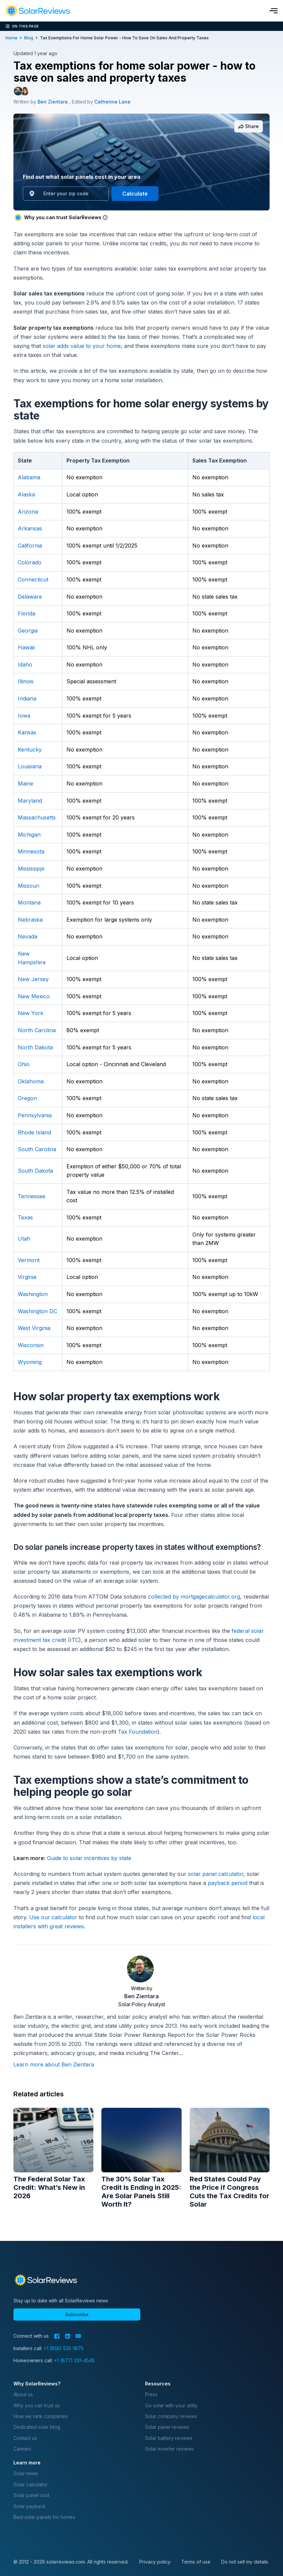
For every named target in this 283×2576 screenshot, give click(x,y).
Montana (29, 902)
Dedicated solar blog (36, 2427)
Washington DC (37, 1311)
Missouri (28, 885)
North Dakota (35, 1047)
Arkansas (30, 528)
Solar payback (29, 2506)
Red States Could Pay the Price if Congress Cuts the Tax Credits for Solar (229, 2191)
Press (151, 2394)
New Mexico (34, 996)
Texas (25, 1217)
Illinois (26, 681)
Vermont (29, 1260)
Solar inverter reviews (169, 2449)
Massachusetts (37, 817)
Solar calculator (30, 2484)
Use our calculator (53, 1917)
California (30, 545)
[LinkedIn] (67, 2336)
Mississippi (31, 868)
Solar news (25, 2473)
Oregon (27, 1098)
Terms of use (195, 2562)
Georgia (28, 630)
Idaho (25, 664)
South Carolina (37, 1149)
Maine (25, 783)
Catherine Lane (112, 102)
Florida (26, 613)
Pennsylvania (35, 1115)
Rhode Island (34, 1132)
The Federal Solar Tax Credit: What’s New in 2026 (49, 2187)
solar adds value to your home (82, 346)
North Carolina (37, 1030)
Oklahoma (31, 1081)
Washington (33, 1294)
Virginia (27, 1277)
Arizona (28, 511)
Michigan (29, 834)
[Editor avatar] (25, 91)
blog (28, 37)
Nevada (27, 936)
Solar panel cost (31, 2495)
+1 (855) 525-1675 (64, 2348)
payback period (227, 1883)
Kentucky (30, 749)
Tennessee (31, 1196)
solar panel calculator (215, 1873)
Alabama (29, 477)
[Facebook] (56, 2336)
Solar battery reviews (168, 2438)
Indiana (27, 698)
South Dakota (35, 1170)
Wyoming (30, 1362)
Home (11, 37)
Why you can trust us (36, 2405)
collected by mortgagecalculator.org (194, 1596)
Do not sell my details (244, 2562)
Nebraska (30, 919)
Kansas (27, 732)
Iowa (24, 715)
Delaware (30, 596)
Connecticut (33, 579)
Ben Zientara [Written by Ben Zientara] (53, 102)
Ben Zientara (141, 1996)
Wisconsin (31, 1345)
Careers (22, 2449)
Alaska (26, 494)
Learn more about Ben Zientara (53, 2064)
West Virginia (34, 1328)
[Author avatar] (18, 91)
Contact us (25, 2438)
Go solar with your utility (171, 2405)
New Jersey (33, 979)
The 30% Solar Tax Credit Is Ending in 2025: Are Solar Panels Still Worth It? (141, 2191)
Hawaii (26, 647)
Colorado (29, 562)
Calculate (135, 193)
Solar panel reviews (167, 2427)
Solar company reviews (171, 2416)
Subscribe (77, 2314)
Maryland (30, 800)
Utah (24, 1238)
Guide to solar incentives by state (89, 1858)
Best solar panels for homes (44, 2517)
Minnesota (31, 851)
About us (23, 2394)
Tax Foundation (137, 1731)
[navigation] (37, 11)
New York (30, 1013)
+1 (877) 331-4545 (74, 2360)
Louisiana (30, 766)
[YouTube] (78, 2336)
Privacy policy (155, 2562)
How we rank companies (40, 2416)
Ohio (24, 1064)
